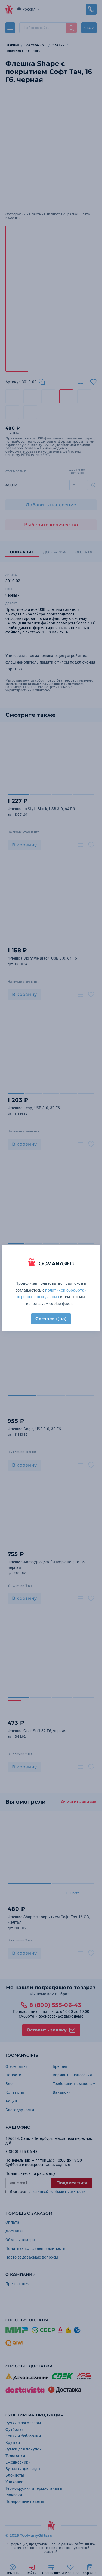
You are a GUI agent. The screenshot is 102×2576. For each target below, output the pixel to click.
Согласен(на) (51, 1318)
